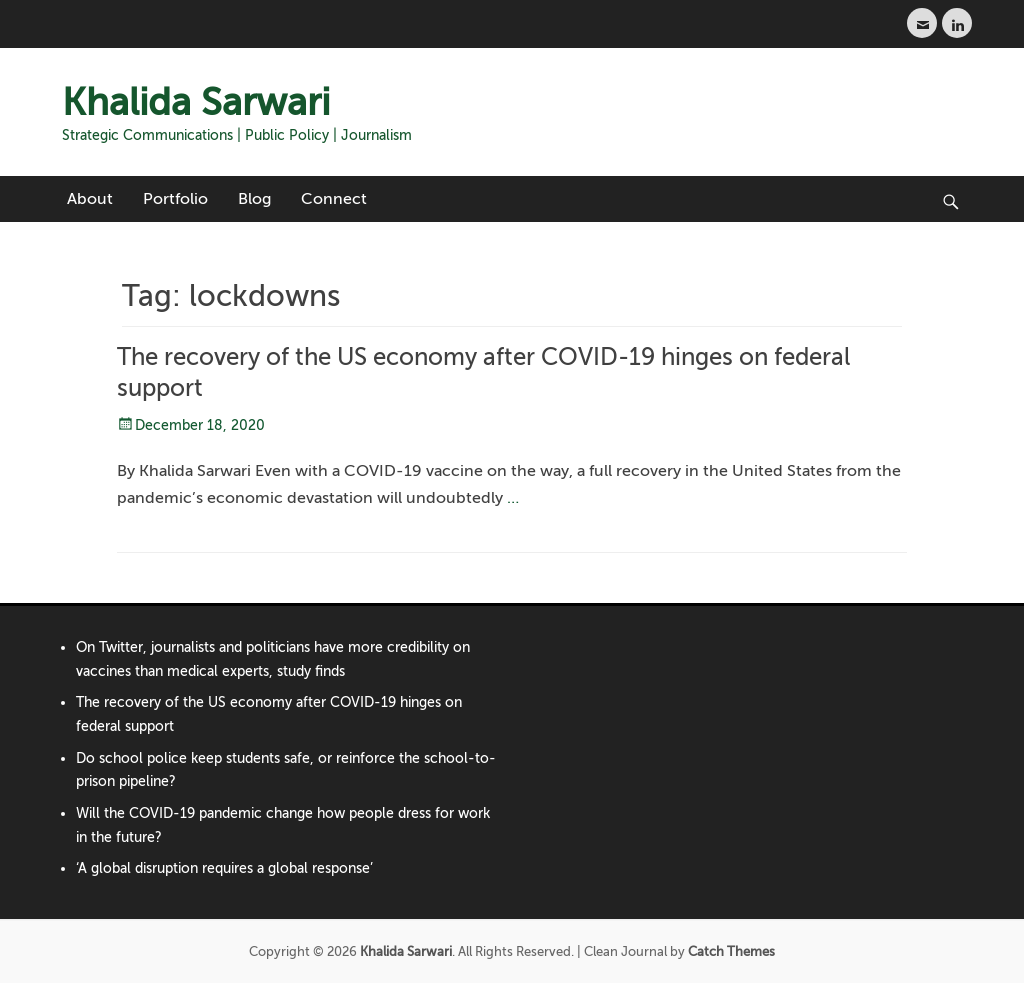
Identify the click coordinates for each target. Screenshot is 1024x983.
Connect (334, 199)
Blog (254, 199)
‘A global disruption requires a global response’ (224, 868)
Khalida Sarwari (196, 102)
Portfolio (175, 199)
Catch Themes (731, 951)
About (90, 199)
